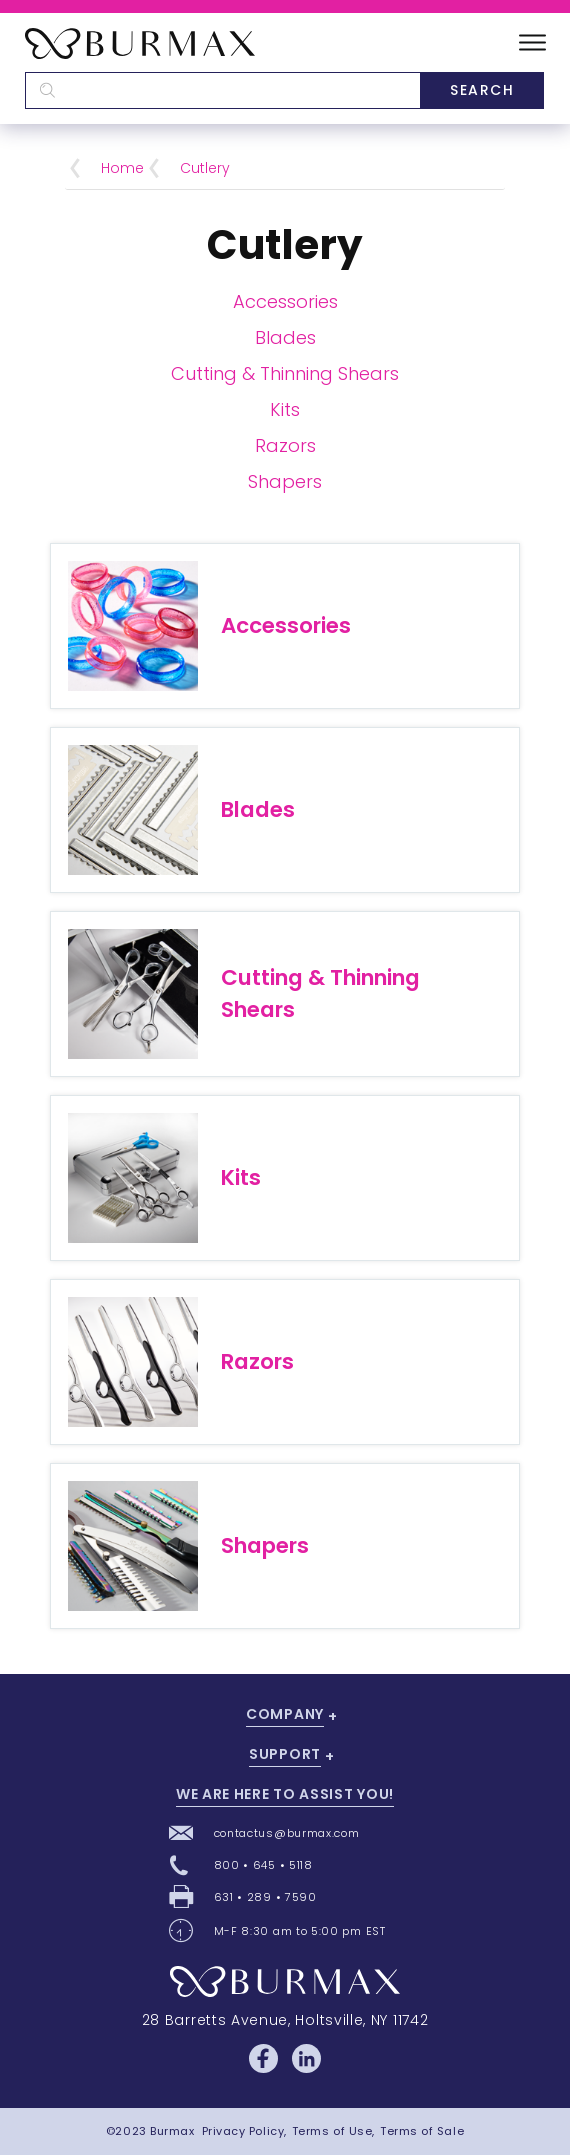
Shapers (285, 481)
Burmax (172, 2131)
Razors (285, 445)
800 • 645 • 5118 (263, 1865)
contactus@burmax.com (287, 1833)
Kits (285, 409)
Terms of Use (332, 2131)
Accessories (285, 301)
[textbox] (222, 90)
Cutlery (205, 168)
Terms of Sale (422, 2131)
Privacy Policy (243, 2131)
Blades (285, 337)
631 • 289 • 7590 (265, 1897)
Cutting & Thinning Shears (285, 373)
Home (122, 168)
